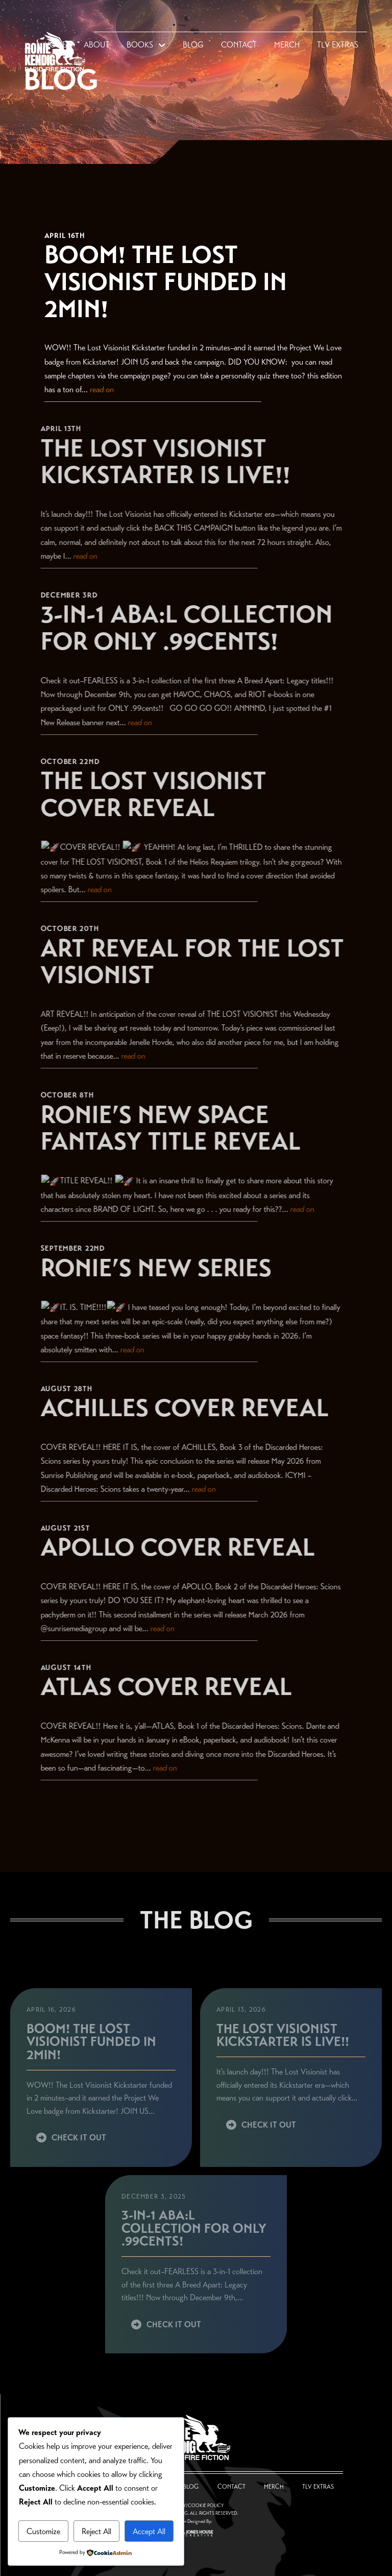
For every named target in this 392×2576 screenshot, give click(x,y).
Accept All (149, 2531)
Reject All (96, 2531)
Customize (43, 2531)
